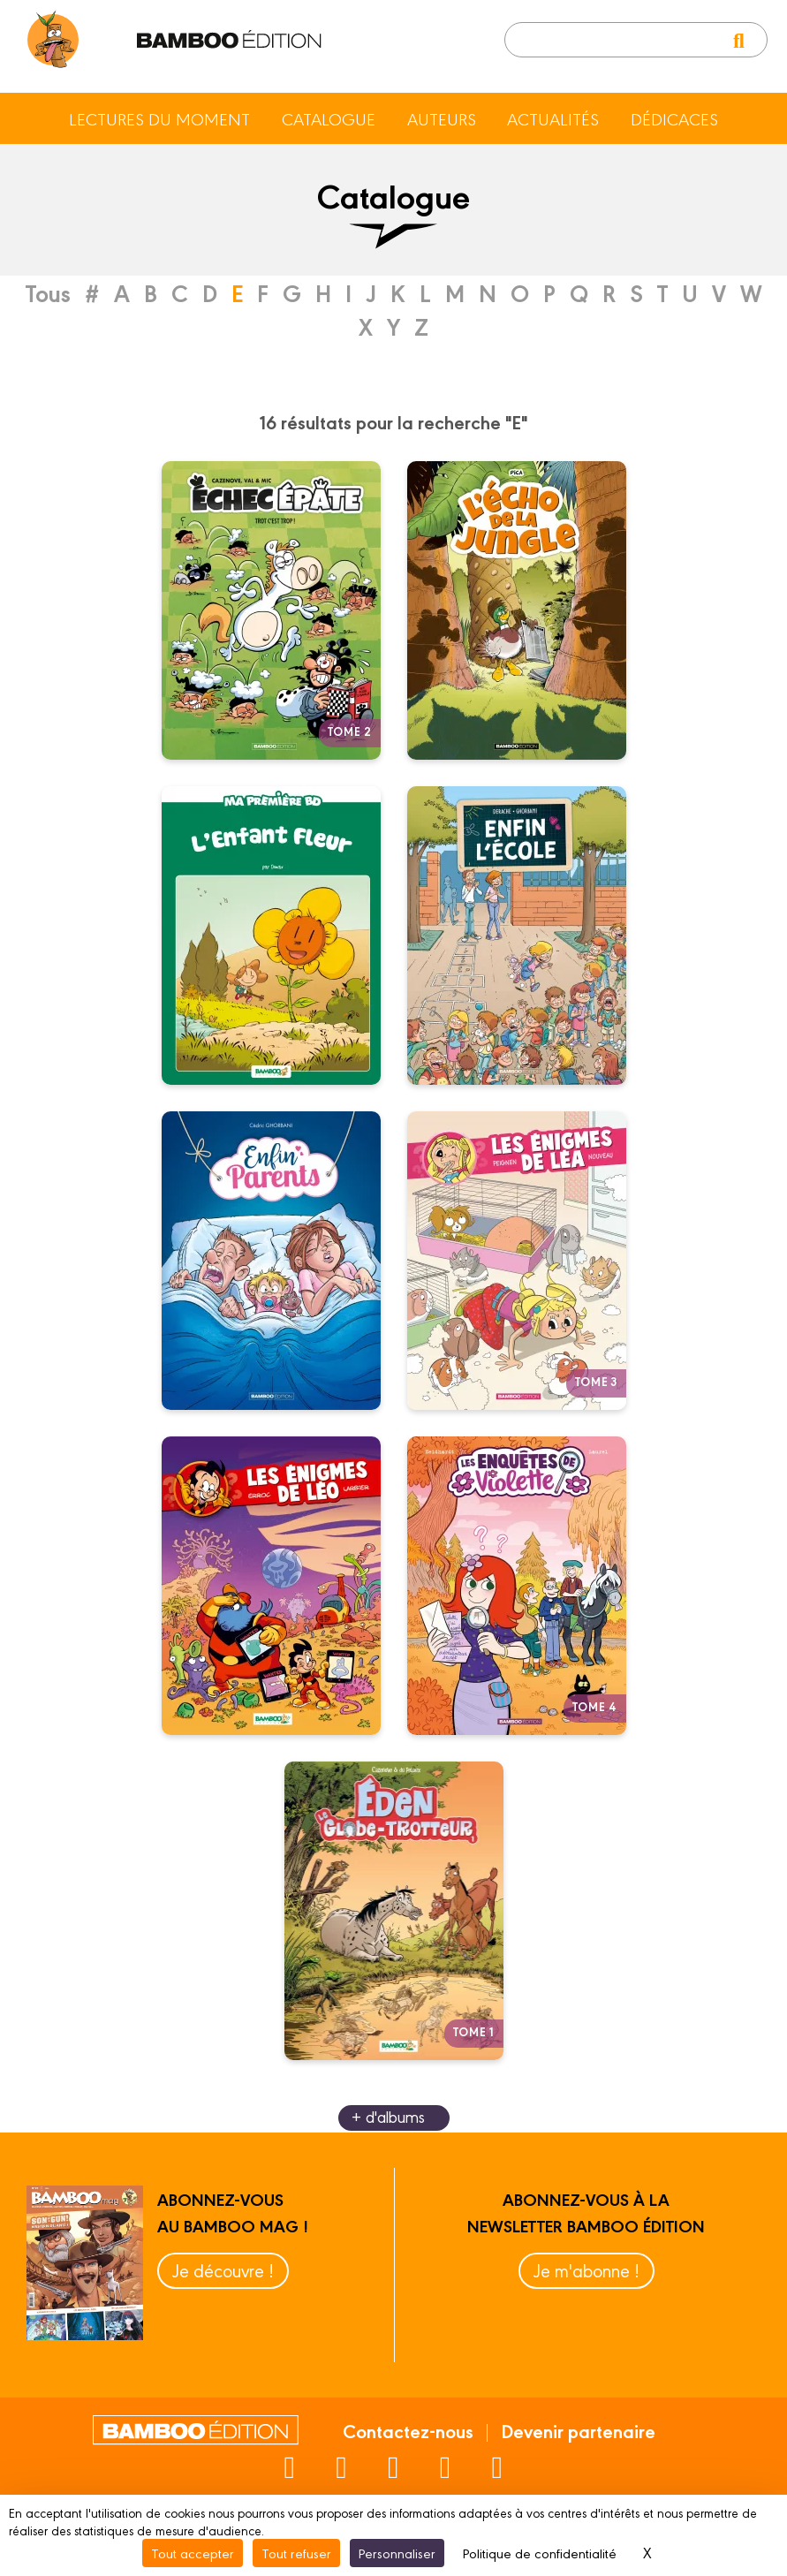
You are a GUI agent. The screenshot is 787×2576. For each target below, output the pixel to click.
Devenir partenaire (578, 2430)
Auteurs (441, 118)
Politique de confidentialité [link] (540, 2552)
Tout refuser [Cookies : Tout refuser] (296, 2552)
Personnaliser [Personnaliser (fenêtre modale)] (397, 2552)
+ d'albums (388, 2116)
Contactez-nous (408, 2430)
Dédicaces (674, 118)
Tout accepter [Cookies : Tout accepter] (192, 2552)
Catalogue (328, 118)
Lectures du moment (159, 118)
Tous (48, 292)
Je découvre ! (223, 2270)
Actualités (553, 118)
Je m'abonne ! (586, 2270)
